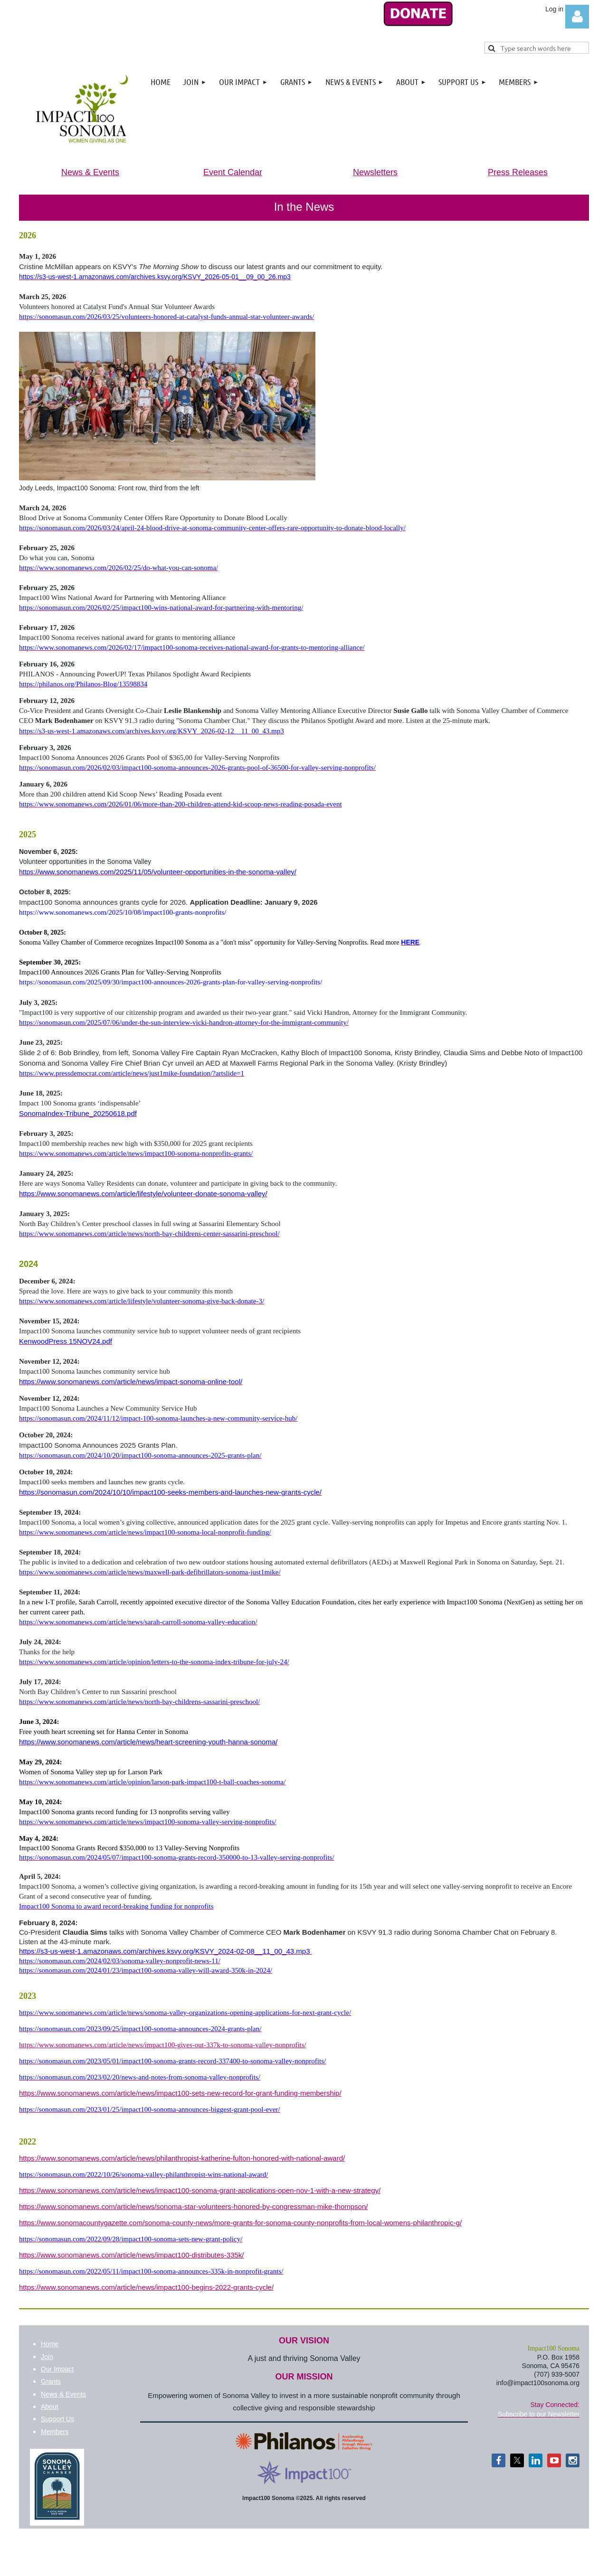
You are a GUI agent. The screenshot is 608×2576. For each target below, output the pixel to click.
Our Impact (57, 2369)
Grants (51, 2381)
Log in (577, 16)
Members (54, 2431)
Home (49, 2344)
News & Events (63, 2394)
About (49, 2406)
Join (47, 2357)
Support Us (57, 2419)
